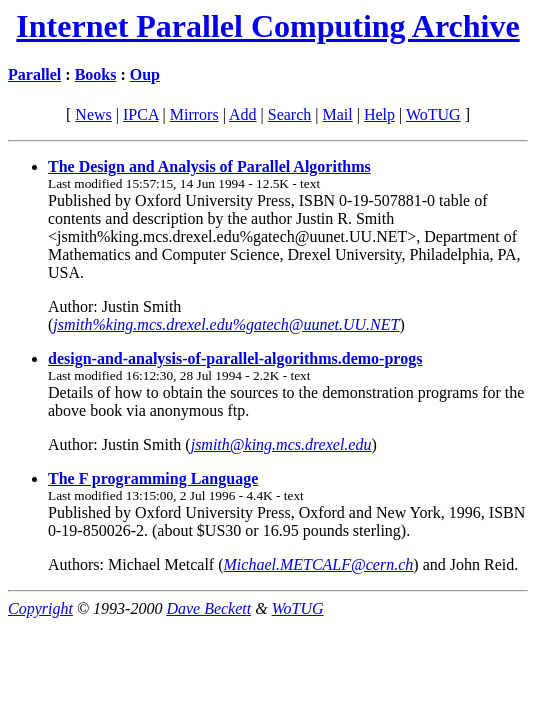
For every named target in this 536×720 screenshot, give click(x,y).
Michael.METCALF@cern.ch (319, 564)
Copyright (40, 608)
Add (243, 114)
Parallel (34, 74)
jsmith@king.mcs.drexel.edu (281, 444)
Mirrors (194, 114)
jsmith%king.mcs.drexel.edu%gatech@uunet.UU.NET (226, 324)
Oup (145, 74)
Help (379, 114)
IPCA (141, 114)
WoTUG (433, 114)
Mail (337, 114)
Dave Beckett (208, 608)
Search (290, 114)
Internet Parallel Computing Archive (267, 26)
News (93, 114)
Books (96, 74)
